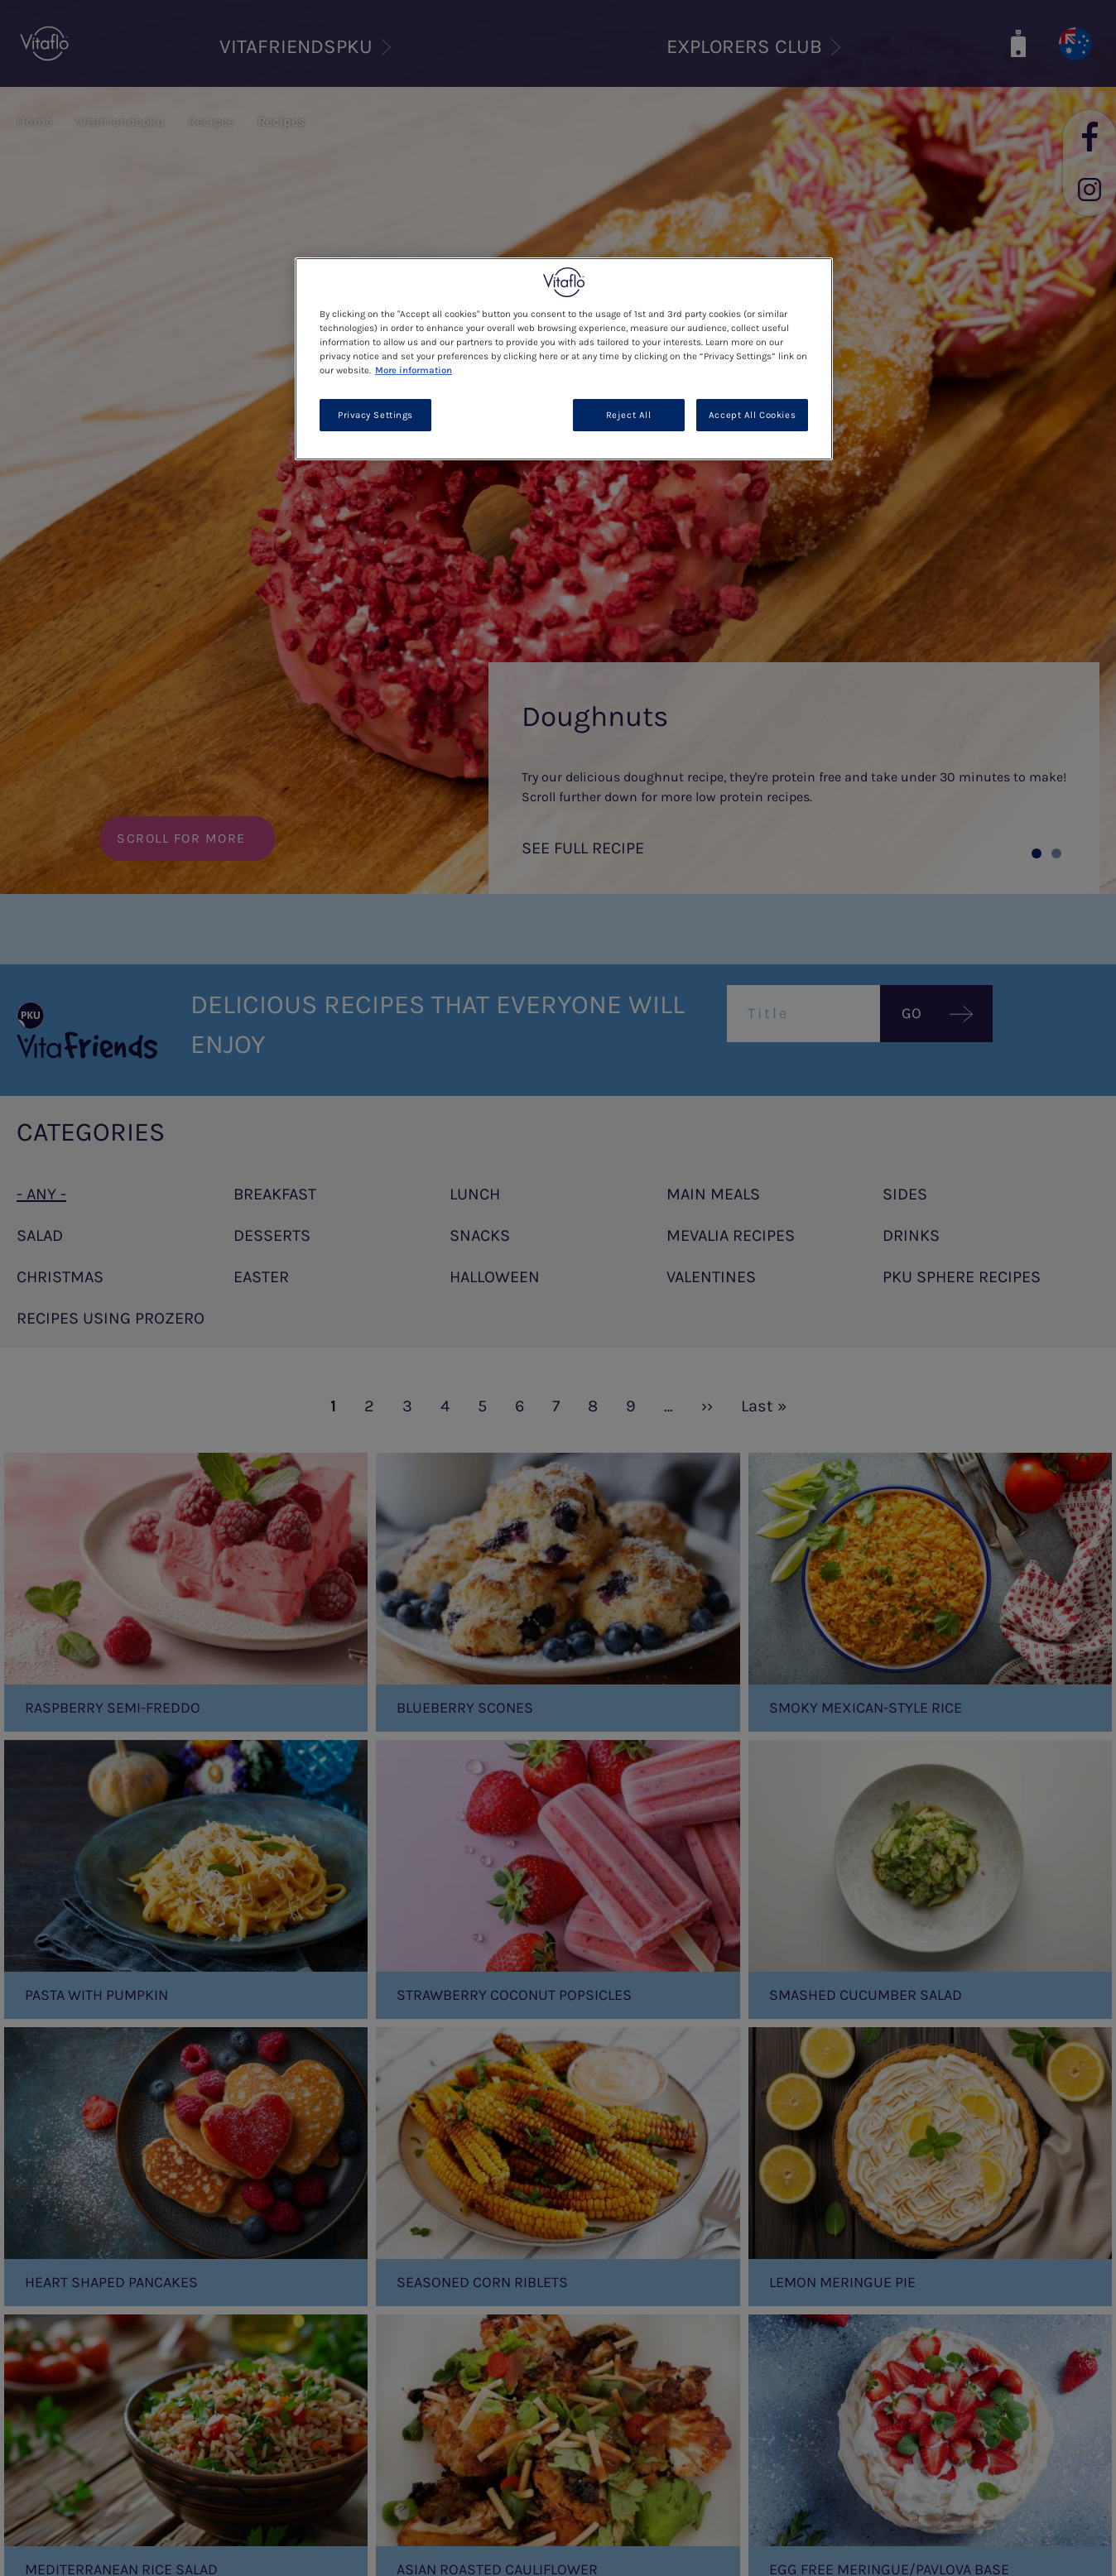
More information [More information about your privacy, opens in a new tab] (413, 370)
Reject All (629, 415)
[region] (564, 358)
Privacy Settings (375, 415)
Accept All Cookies (752, 415)
